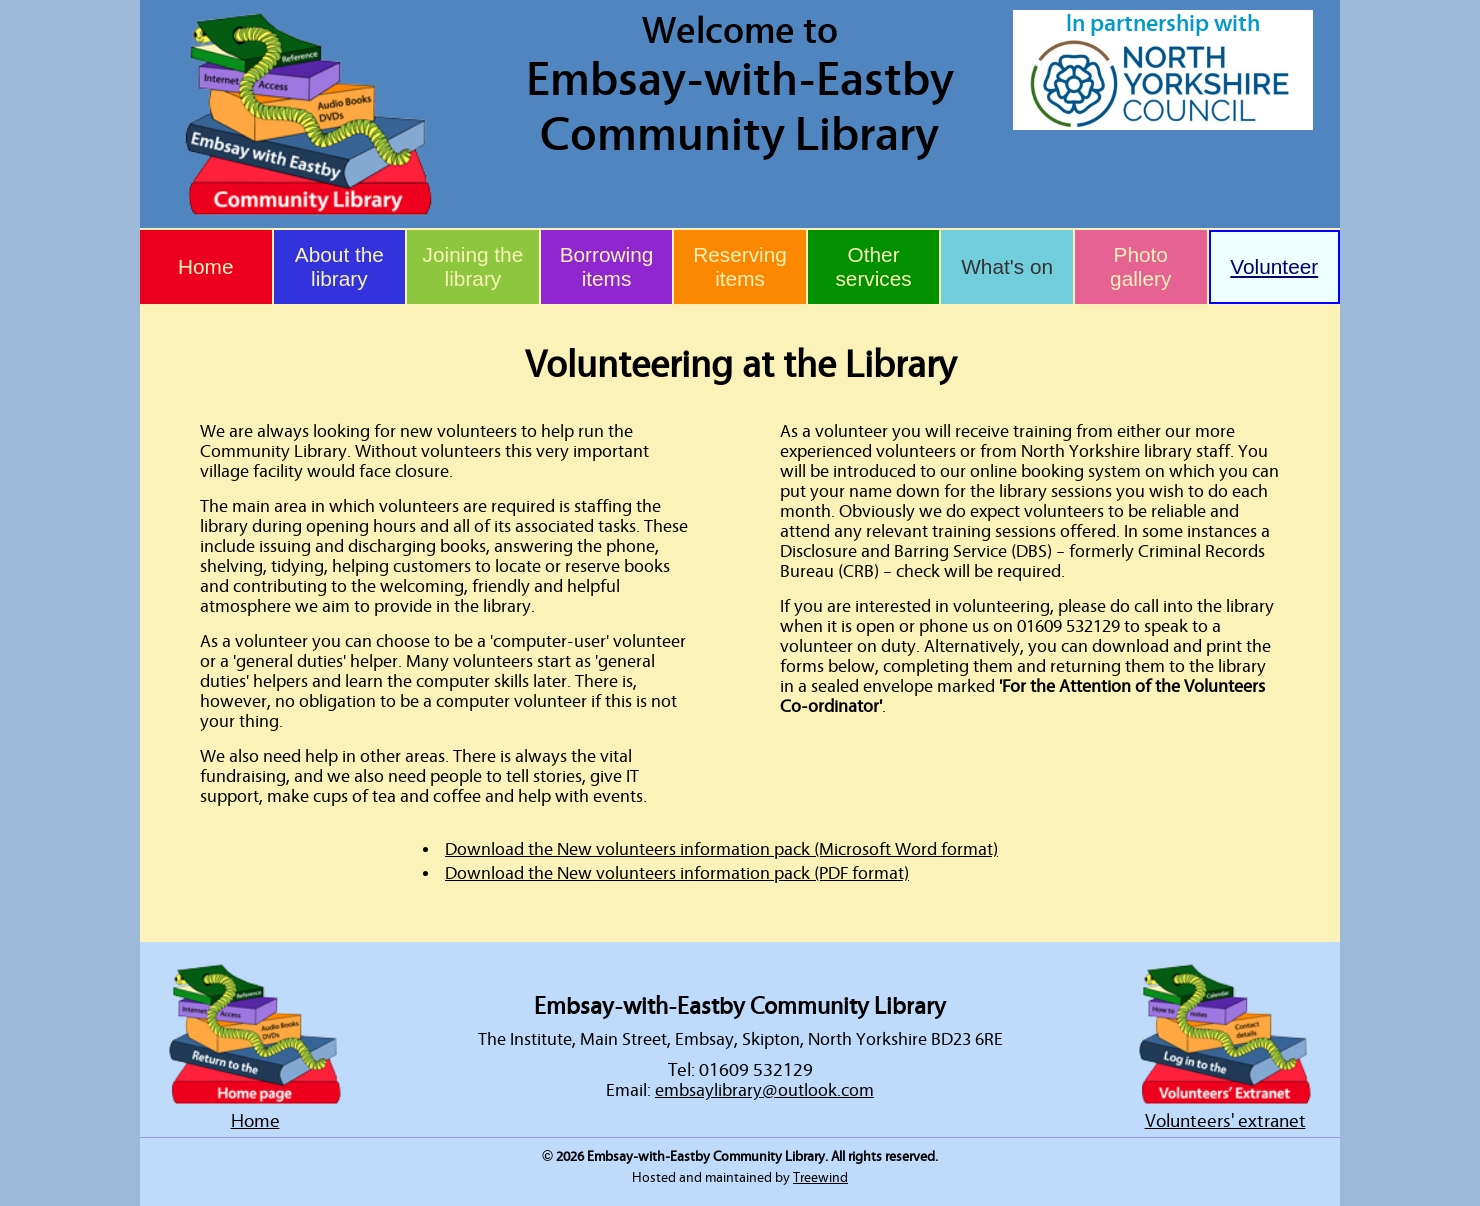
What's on (1007, 266)
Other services (873, 266)
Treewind (820, 1178)
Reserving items (740, 266)
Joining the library (473, 266)
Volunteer (1274, 266)
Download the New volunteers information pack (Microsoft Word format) (721, 850)
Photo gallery (1140, 266)
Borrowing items (607, 266)
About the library (339, 266)
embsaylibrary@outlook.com (764, 1091)
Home (205, 266)
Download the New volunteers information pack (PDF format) (677, 874)
